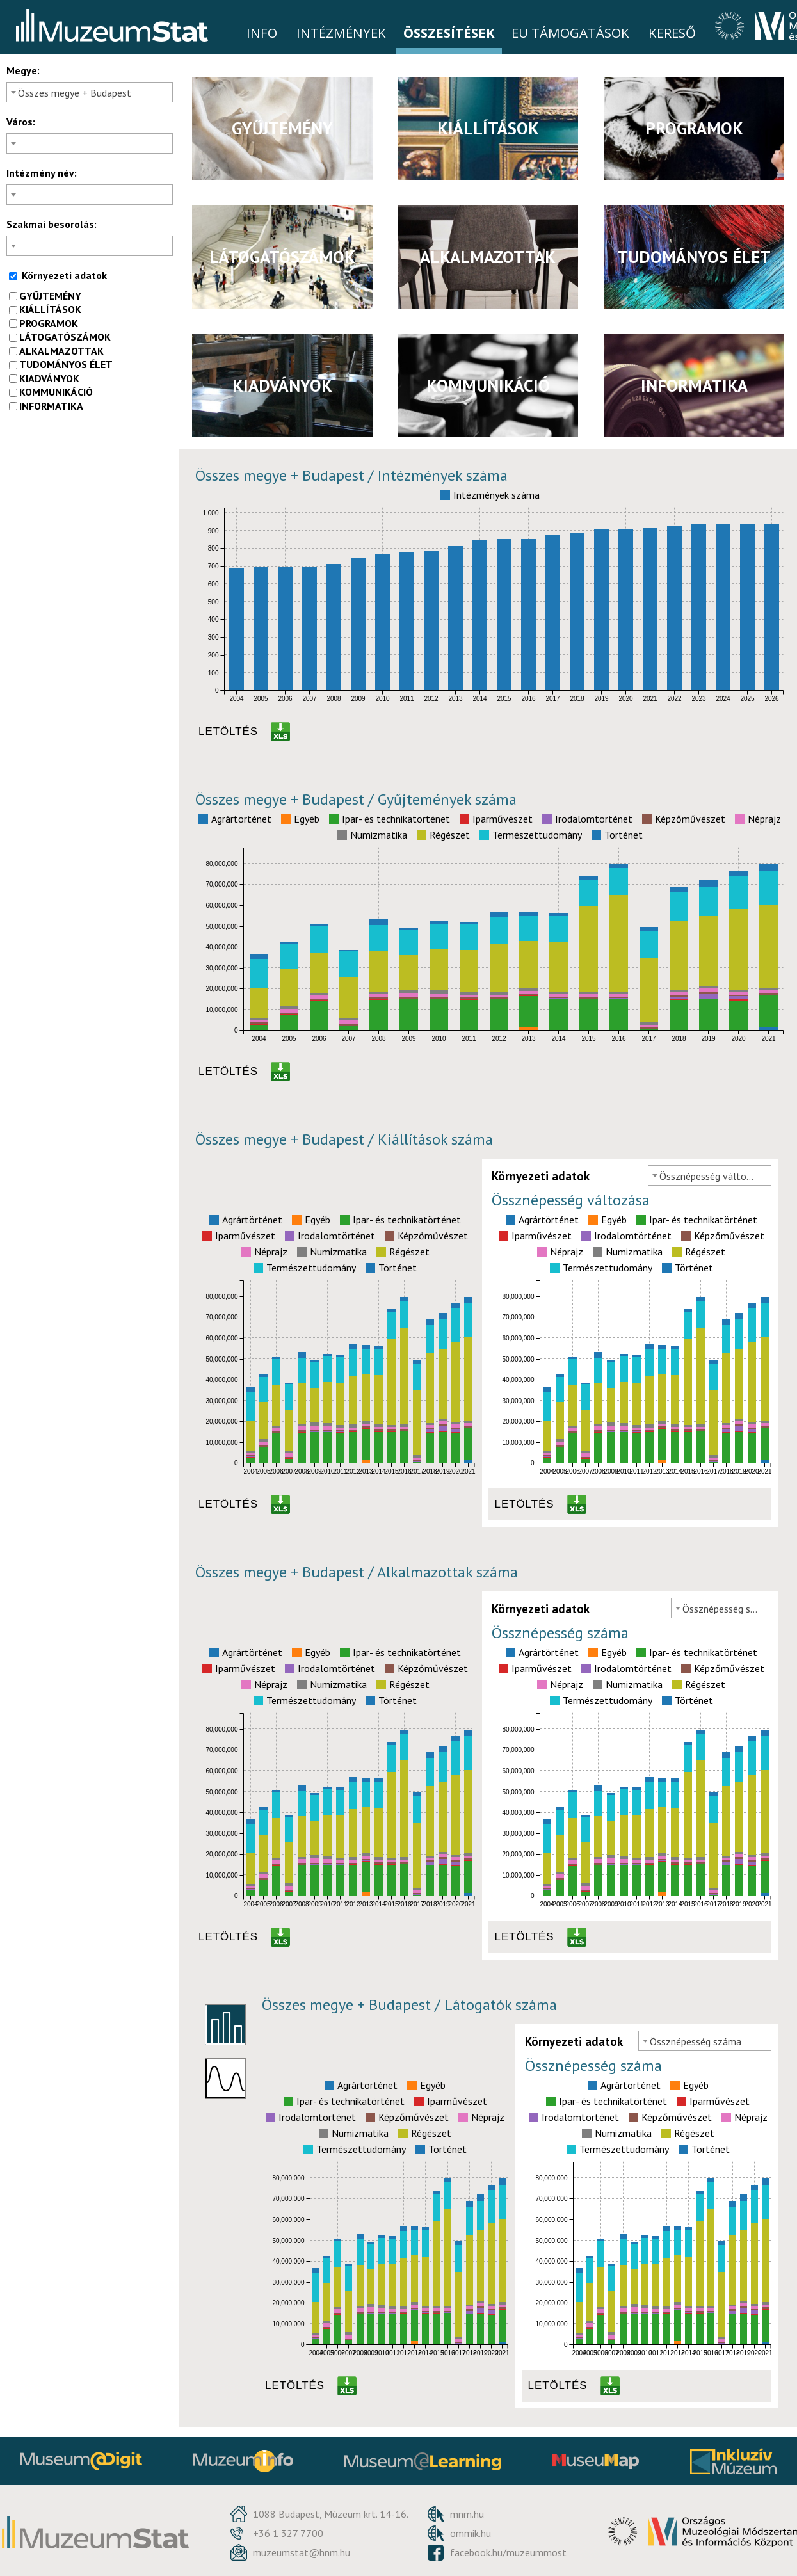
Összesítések (448, 33)
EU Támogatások (570, 33)
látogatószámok (60, 336)
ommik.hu (470, 2533)
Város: (20, 121)
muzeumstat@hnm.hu (301, 2552)
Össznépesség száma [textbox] (726, 1608)
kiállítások (45, 309)
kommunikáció (51, 391)
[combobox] (89, 92)
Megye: (23, 70)
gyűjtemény (45, 295)
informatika (46, 405)
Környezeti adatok (58, 275)
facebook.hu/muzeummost (508, 2552)
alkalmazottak (56, 350)
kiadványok (44, 378)
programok (43, 323)
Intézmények (341, 33)
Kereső (672, 33)
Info (261, 33)
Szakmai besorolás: (51, 224)
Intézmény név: (41, 172)
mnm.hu (467, 2514)
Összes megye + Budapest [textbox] (74, 92)
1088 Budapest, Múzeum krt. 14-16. (330, 2514)
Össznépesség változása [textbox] (712, 1176)
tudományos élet (61, 364)
